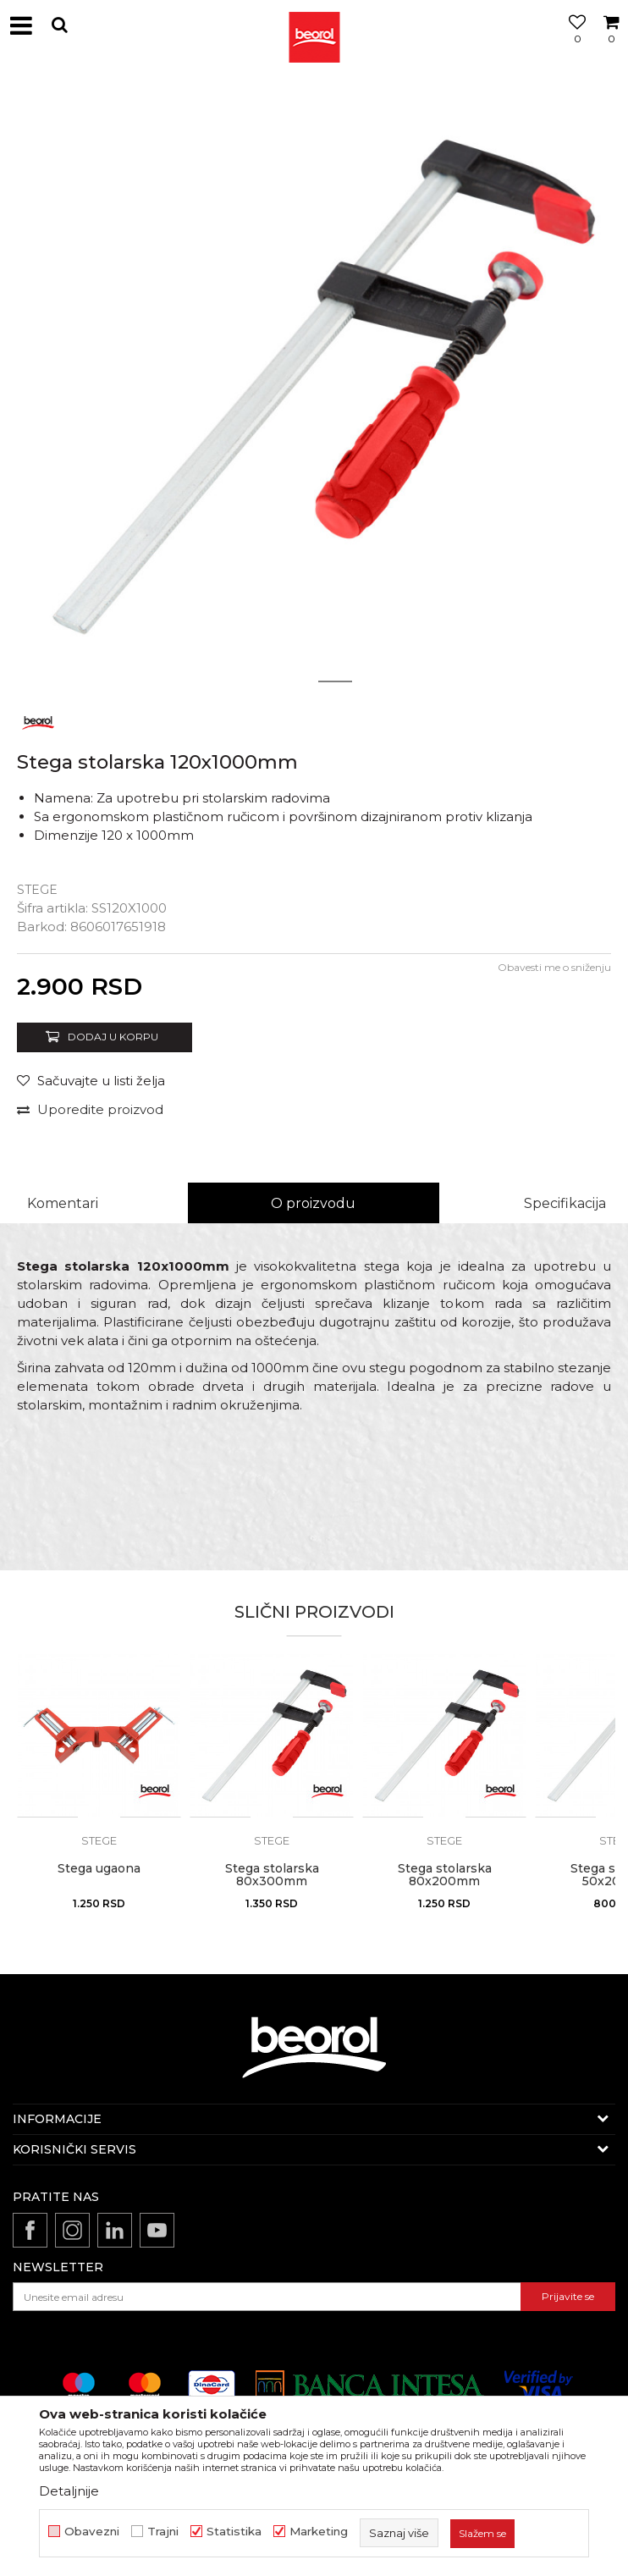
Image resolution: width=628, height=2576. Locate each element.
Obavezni (91, 2531)
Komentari (62, 1203)
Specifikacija (565, 1203)
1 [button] (292, 681)
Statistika (234, 2531)
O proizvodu (313, 1203)
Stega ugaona (99, 1868)
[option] (314, 386)
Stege (37, 889)
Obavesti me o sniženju (554, 967)
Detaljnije (69, 2491)
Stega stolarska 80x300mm (272, 1875)
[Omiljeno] (573, 45)
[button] (59, 25)
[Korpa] (611, 45)
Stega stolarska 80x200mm (445, 1875)
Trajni (163, 2531)
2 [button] (335, 681)
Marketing (318, 2531)
